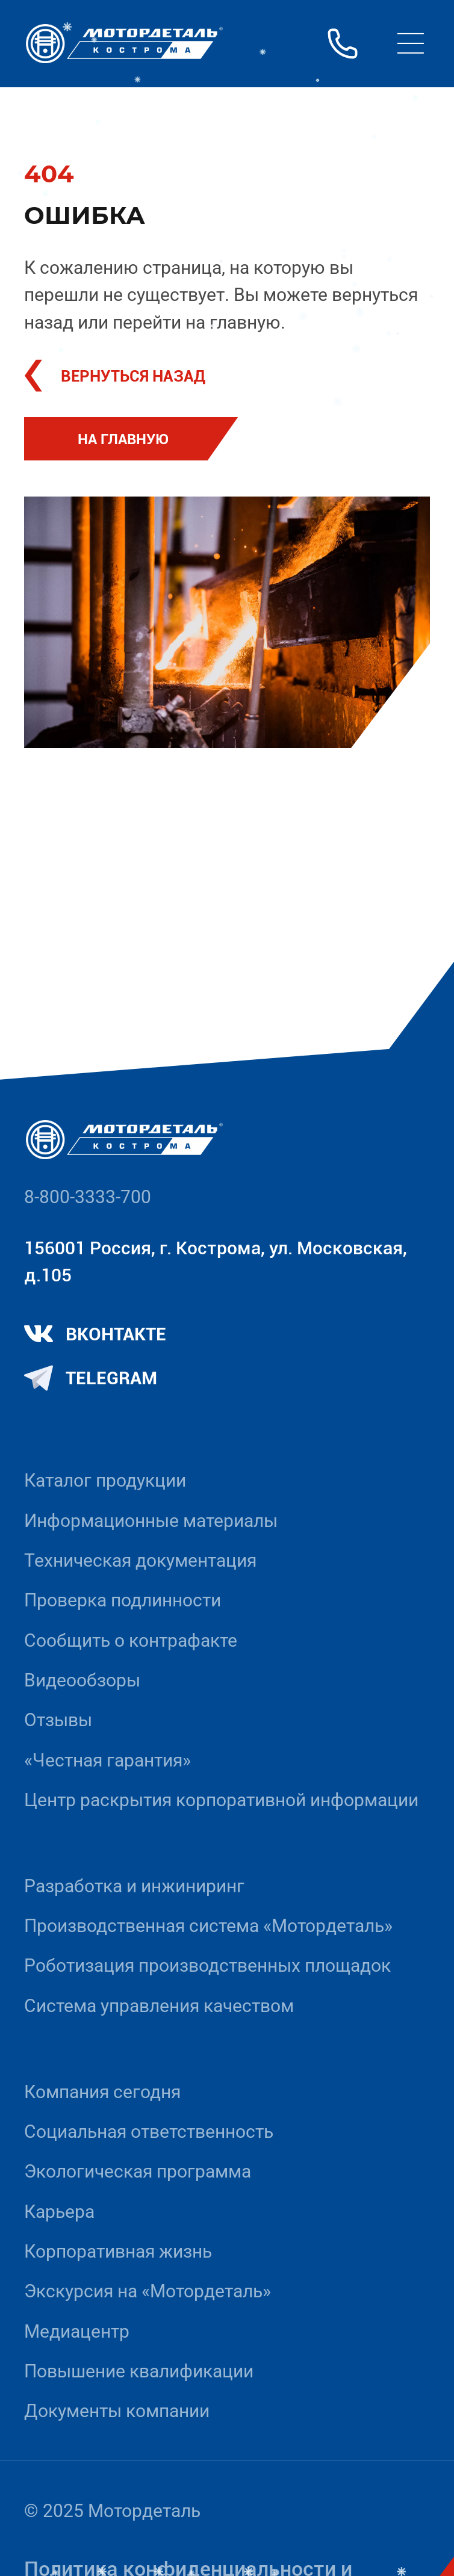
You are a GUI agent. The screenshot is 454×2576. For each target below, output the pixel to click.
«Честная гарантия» (107, 1760)
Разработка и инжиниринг (134, 1885)
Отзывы (58, 1719)
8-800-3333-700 (87, 1196)
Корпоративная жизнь (118, 2251)
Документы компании (117, 2410)
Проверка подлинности (122, 1600)
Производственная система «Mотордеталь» (208, 1925)
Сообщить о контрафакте (130, 1640)
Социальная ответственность (148, 2131)
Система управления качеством (159, 2005)
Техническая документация (140, 1560)
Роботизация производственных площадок (207, 1965)
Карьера (59, 2211)
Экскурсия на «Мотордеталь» (147, 2291)
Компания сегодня (102, 2091)
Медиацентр (76, 2331)
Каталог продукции (105, 1480)
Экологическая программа (137, 2171)
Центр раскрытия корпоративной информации (221, 1799)
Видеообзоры (82, 1680)
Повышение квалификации (138, 2371)
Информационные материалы (151, 1520)
